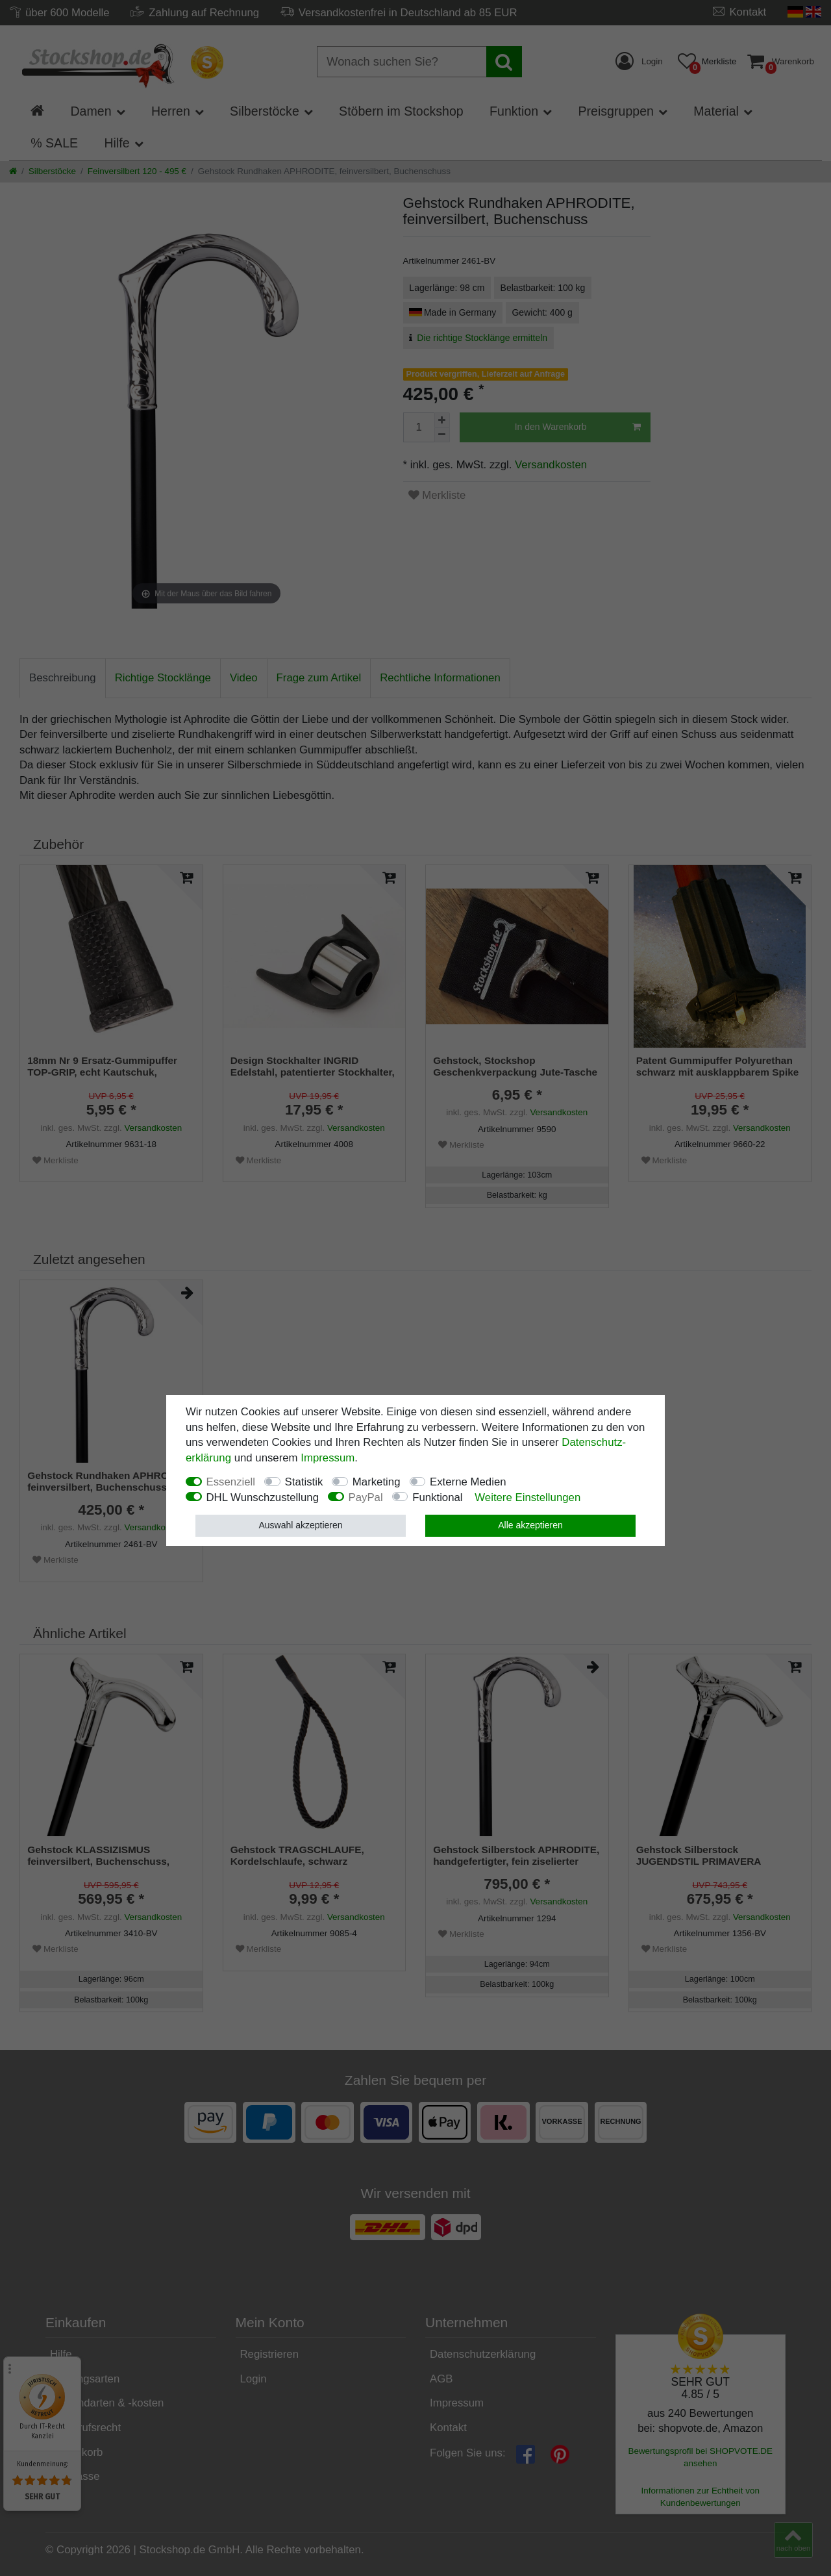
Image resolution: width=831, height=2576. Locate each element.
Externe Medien (468, 1482)
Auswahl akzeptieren (300, 1525)
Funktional (437, 1497)
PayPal (366, 1497)
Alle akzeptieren (530, 1525)
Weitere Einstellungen (527, 1497)
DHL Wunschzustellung (262, 1497)
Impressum (327, 1458)
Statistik (304, 1482)
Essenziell (231, 1482)
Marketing (377, 1482)
